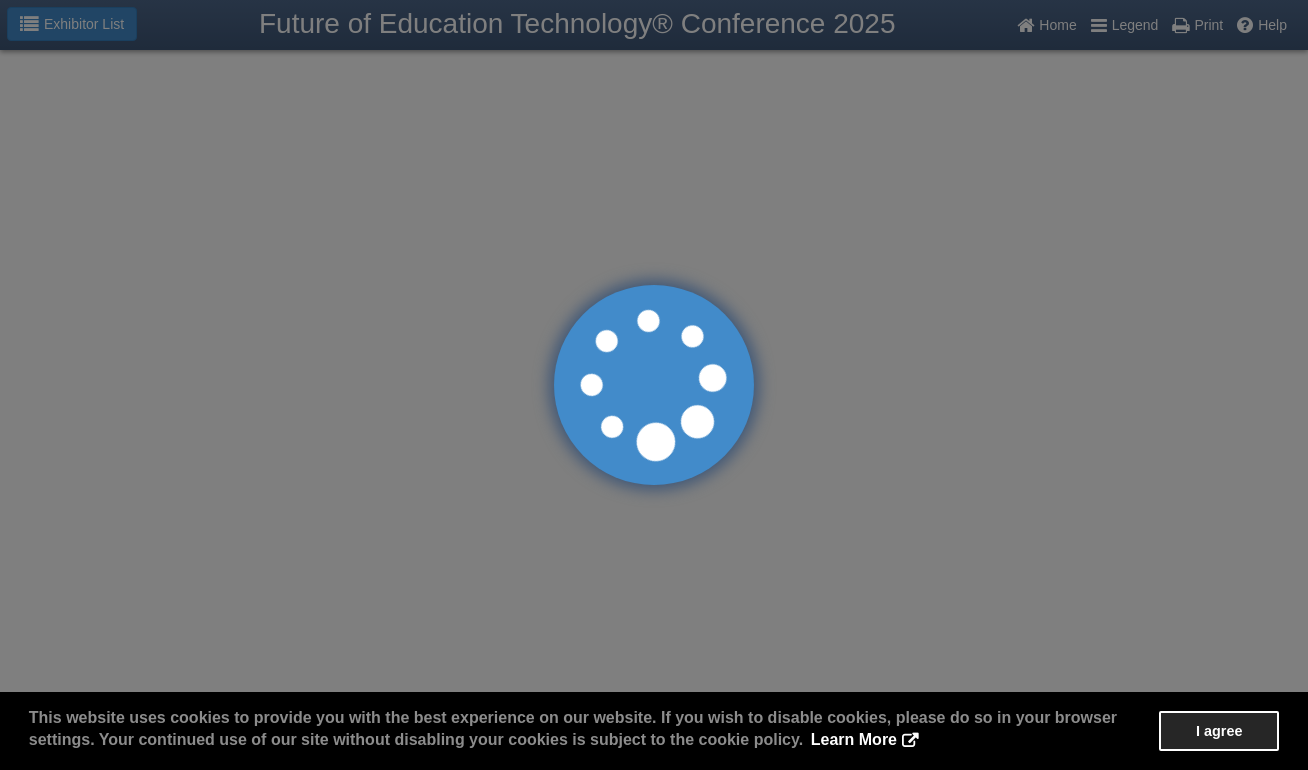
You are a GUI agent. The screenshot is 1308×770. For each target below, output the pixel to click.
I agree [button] (1219, 731)
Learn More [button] (854, 739)
